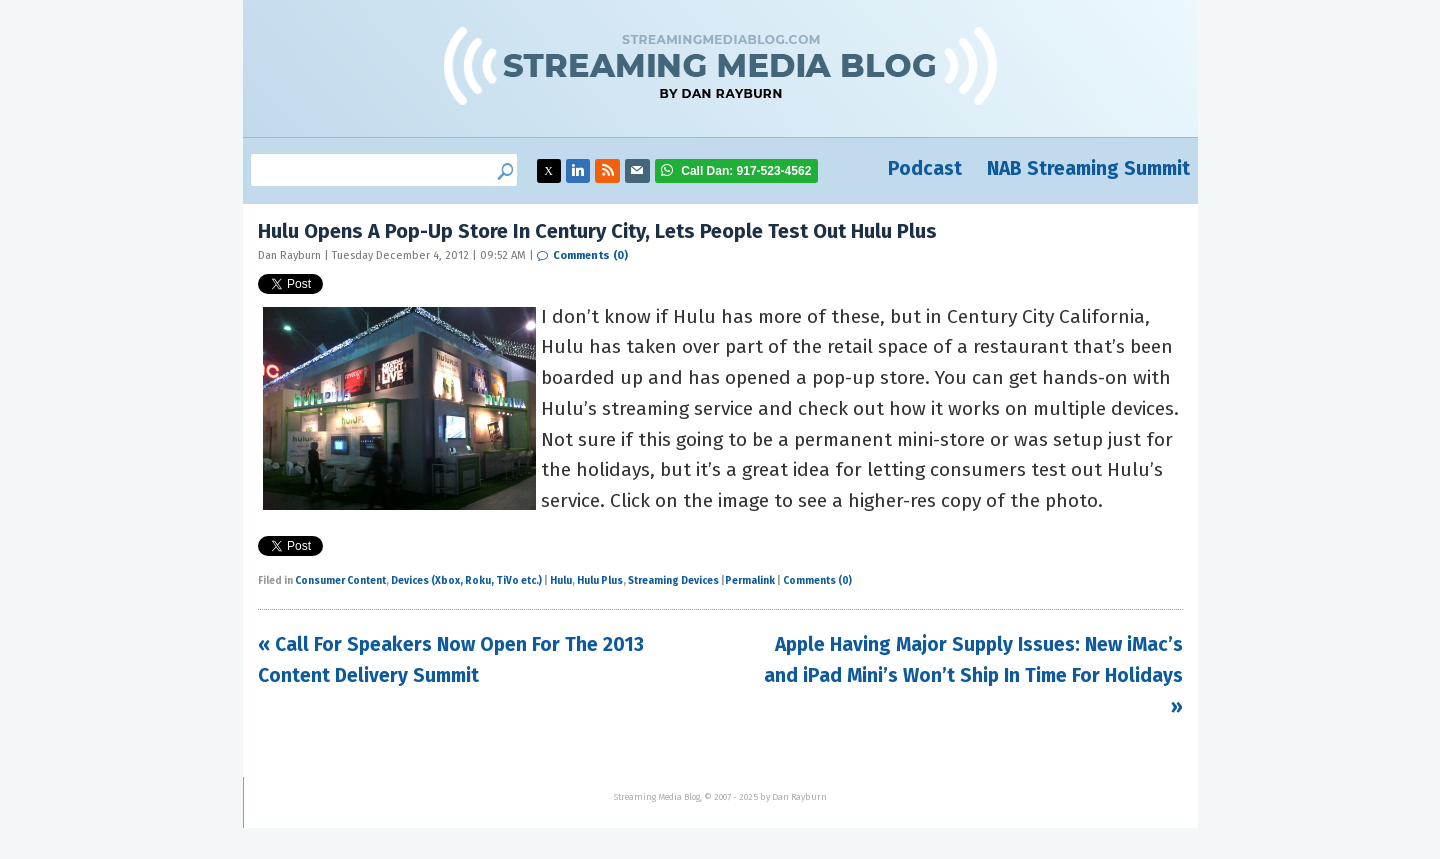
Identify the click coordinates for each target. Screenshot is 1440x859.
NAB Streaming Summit (1088, 168)
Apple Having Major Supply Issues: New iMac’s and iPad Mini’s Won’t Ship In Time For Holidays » (973, 675)
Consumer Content (340, 581)
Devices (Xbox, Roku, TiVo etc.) (466, 581)
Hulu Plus (600, 581)
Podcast (925, 168)
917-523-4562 (746, 171)
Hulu (561, 581)
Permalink (750, 581)
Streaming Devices (673, 581)
